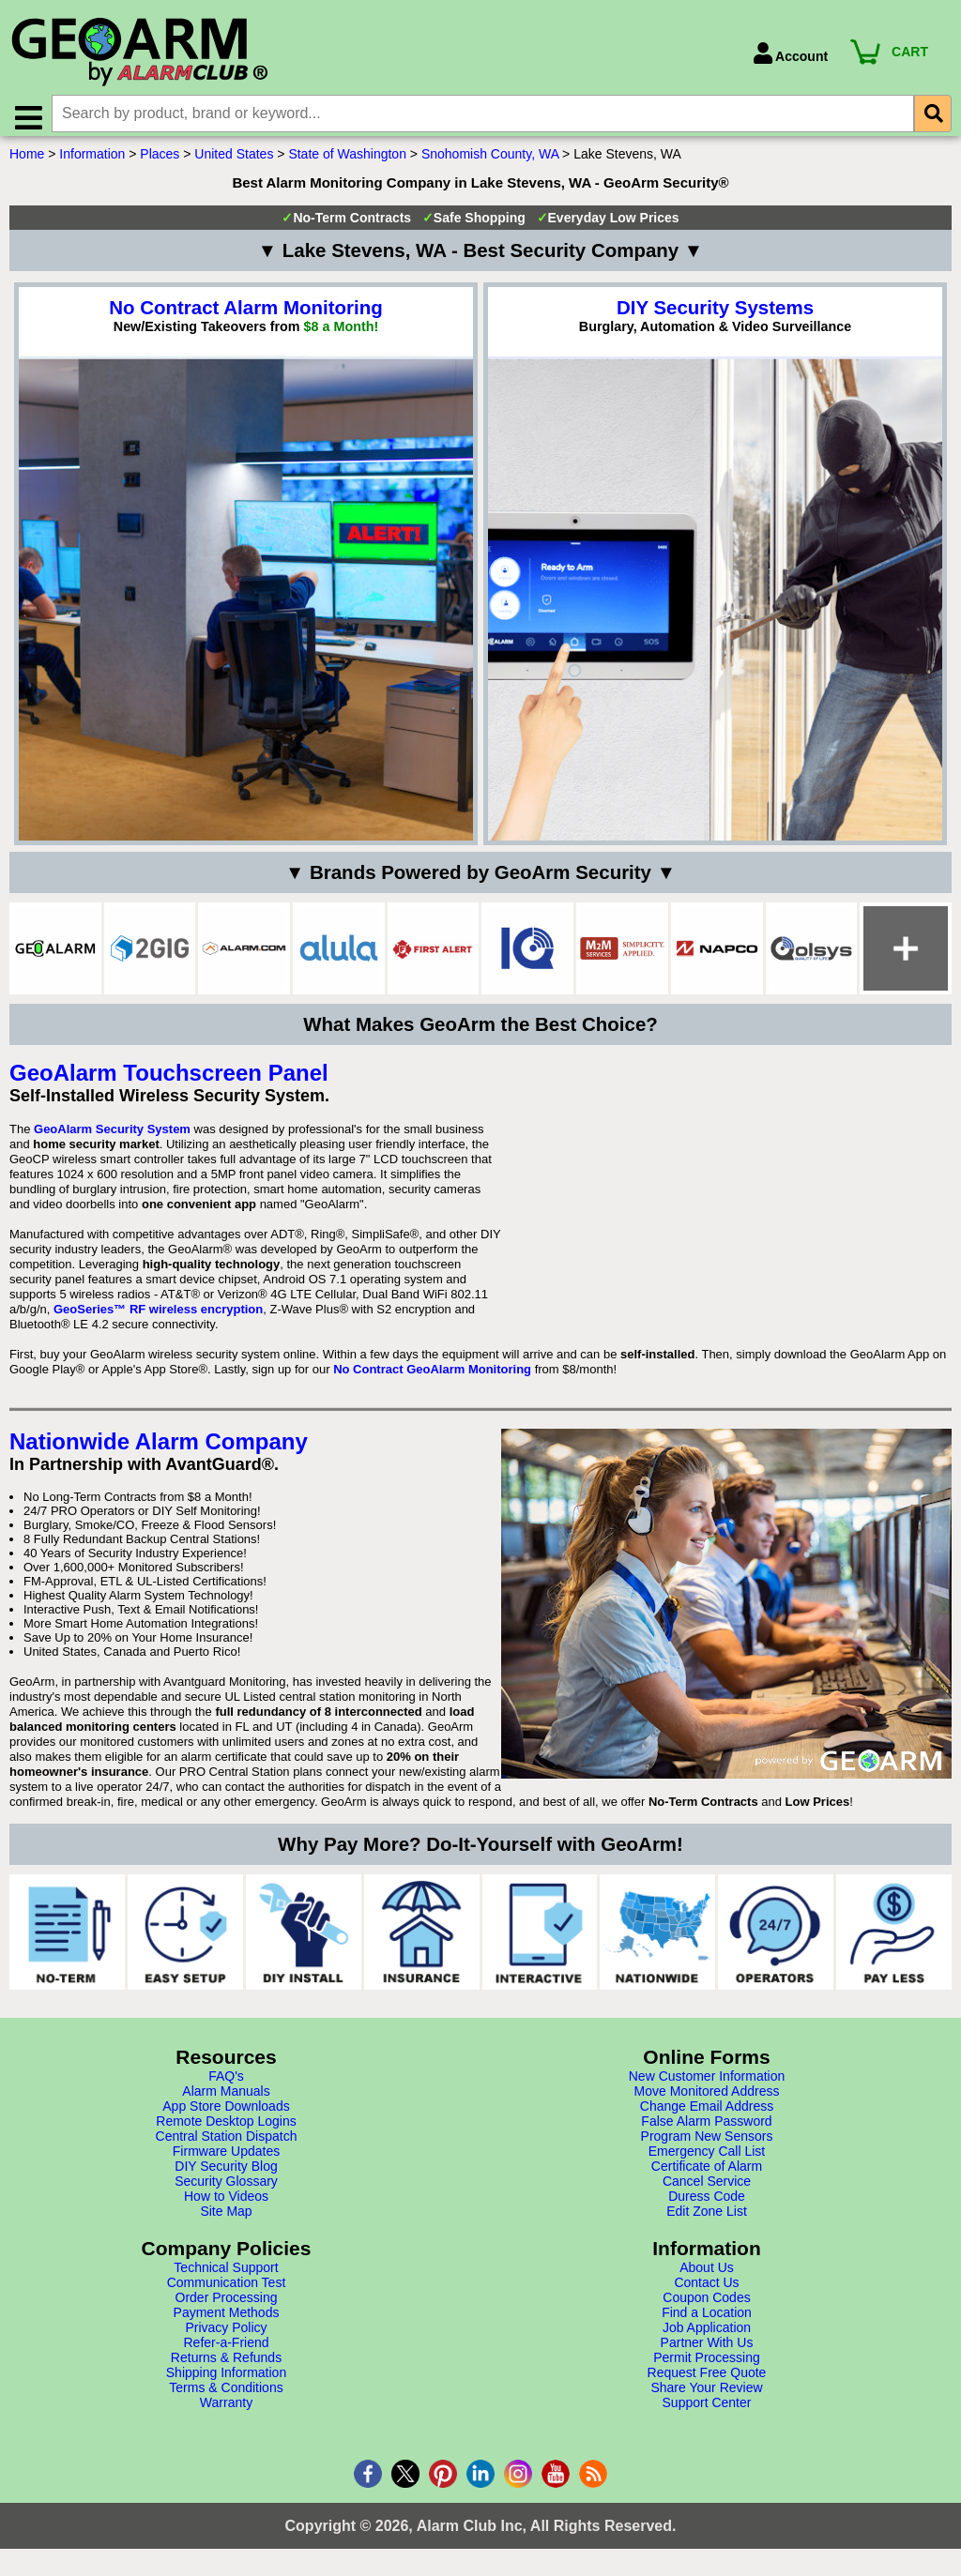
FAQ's (226, 2084)
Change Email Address (706, 2114)
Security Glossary (226, 2189)
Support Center (707, 2410)
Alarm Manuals (225, 2099)
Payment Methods (227, 2320)
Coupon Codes (706, 2305)
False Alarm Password (706, 2129)
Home (26, 162)
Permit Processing (706, 2365)
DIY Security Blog (226, 2174)
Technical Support (226, 2275)
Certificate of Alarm (706, 2174)
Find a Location (707, 2320)
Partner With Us (707, 2350)
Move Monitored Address (707, 2099)
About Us (706, 2275)
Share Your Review (706, 2395)
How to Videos (226, 2204)
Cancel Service (707, 2189)
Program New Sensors (707, 2144)
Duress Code (706, 2204)
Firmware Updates (226, 2159)
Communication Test (226, 2290)
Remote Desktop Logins (226, 2129)
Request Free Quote (707, 2380)
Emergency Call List (707, 2159)
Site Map (226, 2219)
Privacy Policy (226, 2335)
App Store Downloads (225, 2114)
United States (233, 162)
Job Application (707, 2335)
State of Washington (347, 162)
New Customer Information (707, 2084)
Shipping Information (226, 2380)
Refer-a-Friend (225, 2350)
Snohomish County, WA (489, 162)
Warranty (226, 2410)
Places (159, 162)
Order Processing (226, 2305)
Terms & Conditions (225, 2395)
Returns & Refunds (226, 2365)
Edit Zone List (706, 2219)
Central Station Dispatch (226, 2144)
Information (92, 162)
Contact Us (706, 2290)
